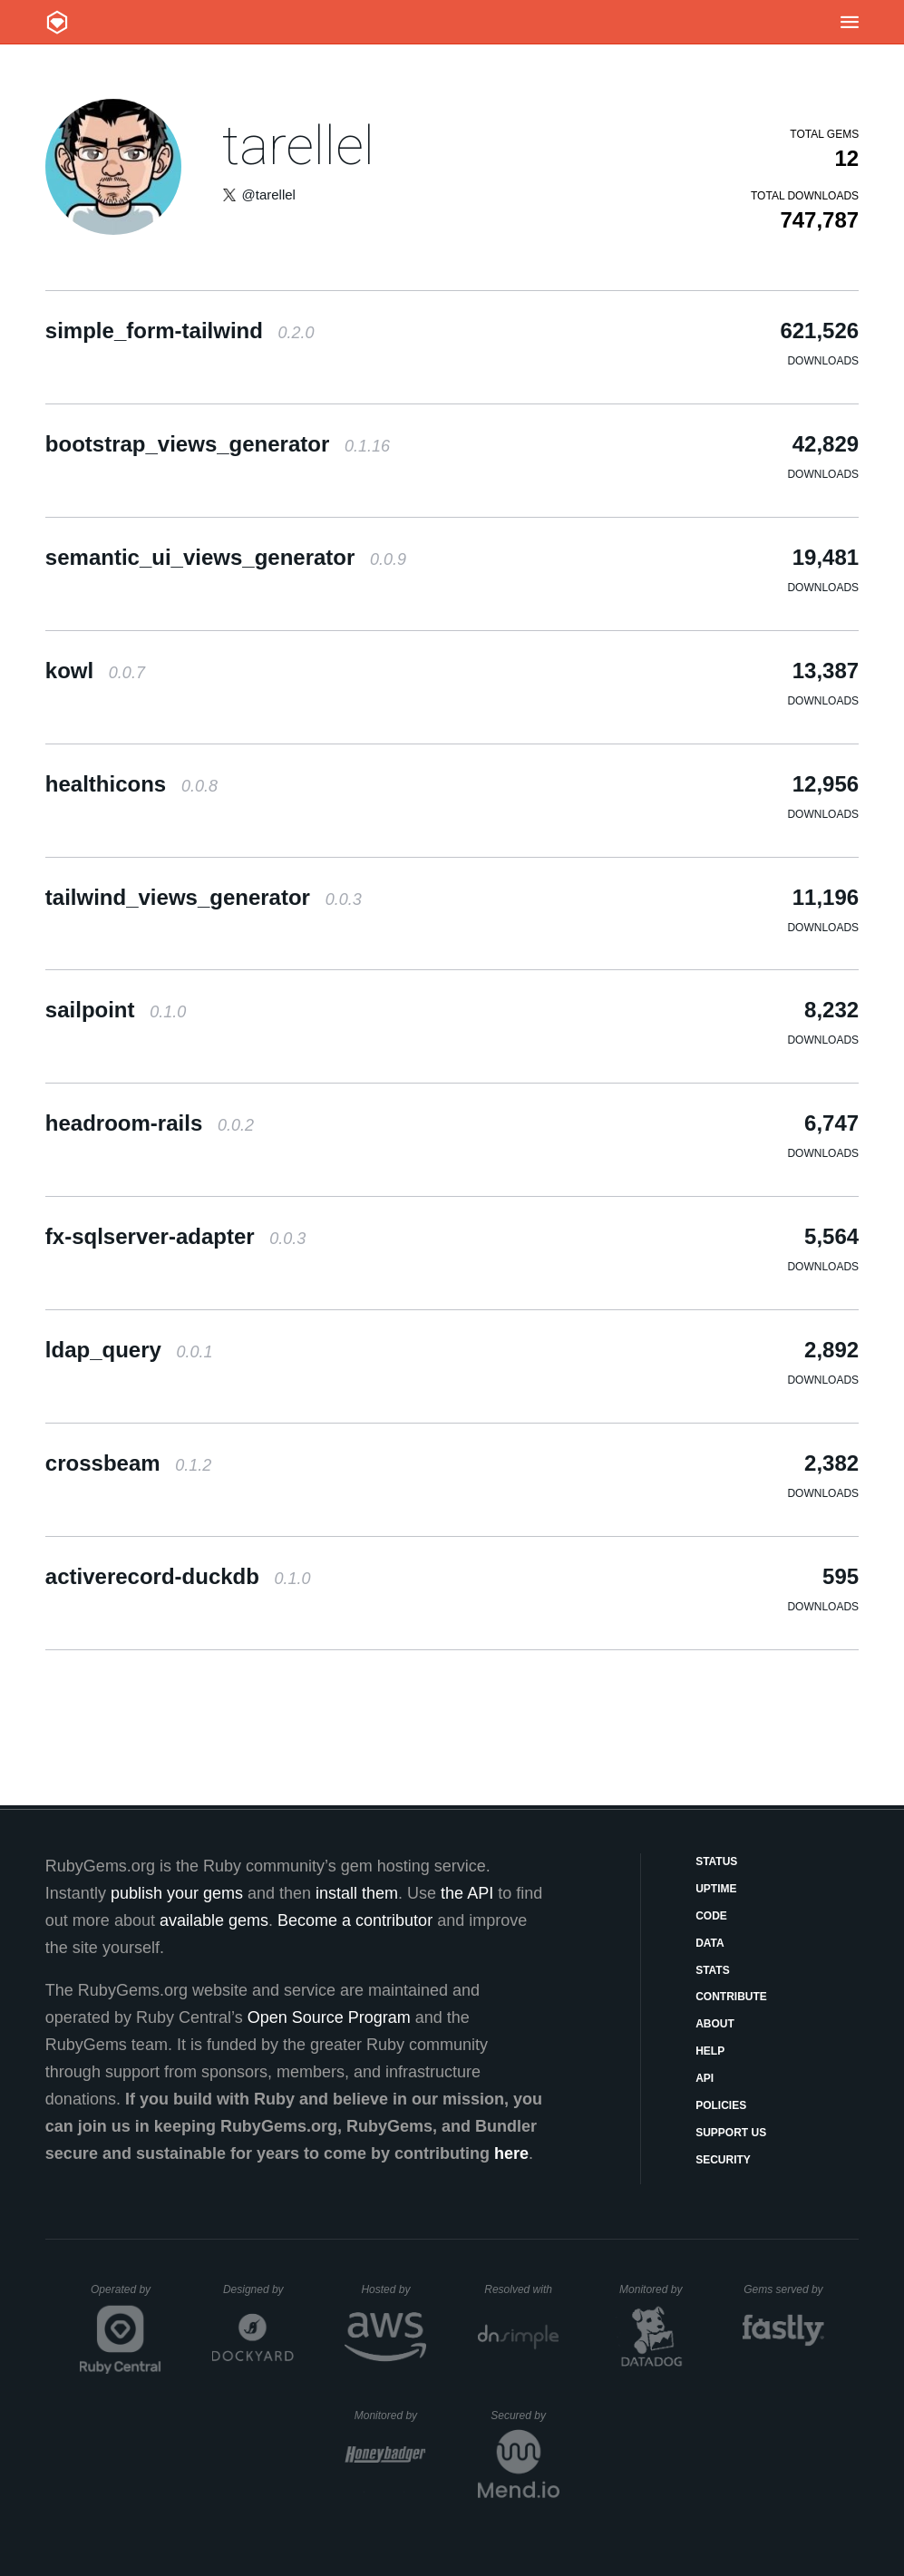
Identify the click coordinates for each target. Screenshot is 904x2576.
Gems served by (784, 2289)
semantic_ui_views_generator (225, 557)
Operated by (126, 2296)
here (511, 2153)
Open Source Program (329, 2017)
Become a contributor (355, 1920)
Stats (712, 1970)
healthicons (131, 784)
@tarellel (269, 194)
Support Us (730, 2132)
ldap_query (129, 1349)
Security (723, 2159)
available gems (214, 1920)
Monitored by (655, 2289)
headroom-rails (149, 1123)
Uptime (715, 1888)
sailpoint (115, 1009)
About (714, 2023)
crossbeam (128, 1463)
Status (716, 1861)
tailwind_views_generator (203, 897)
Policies (720, 2105)
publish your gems (177, 1893)
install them (357, 1893)
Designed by (258, 2289)
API (704, 2078)
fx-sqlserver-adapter (175, 1236)
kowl (95, 670)
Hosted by (393, 2289)
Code (711, 1916)
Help (709, 2051)
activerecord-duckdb (178, 1576)
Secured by (525, 2415)
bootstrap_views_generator (217, 444)
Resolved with (521, 2289)
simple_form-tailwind (180, 330)
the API (467, 1893)
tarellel (298, 145)
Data (709, 1943)
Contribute (731, 1996)
